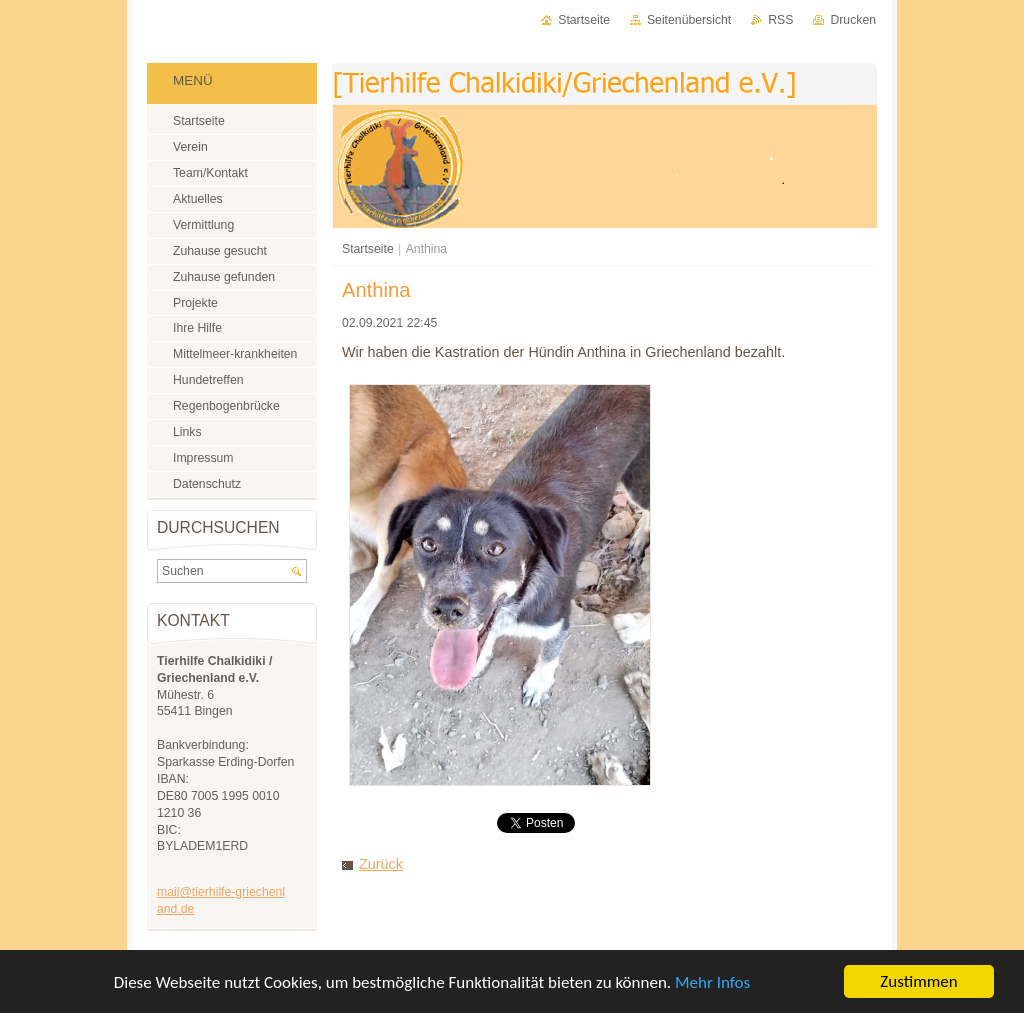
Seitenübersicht (689, 20)
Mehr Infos (712, 982)
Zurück (381, 864)
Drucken (853, 20)
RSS (780, 20)
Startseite (368, 249)
